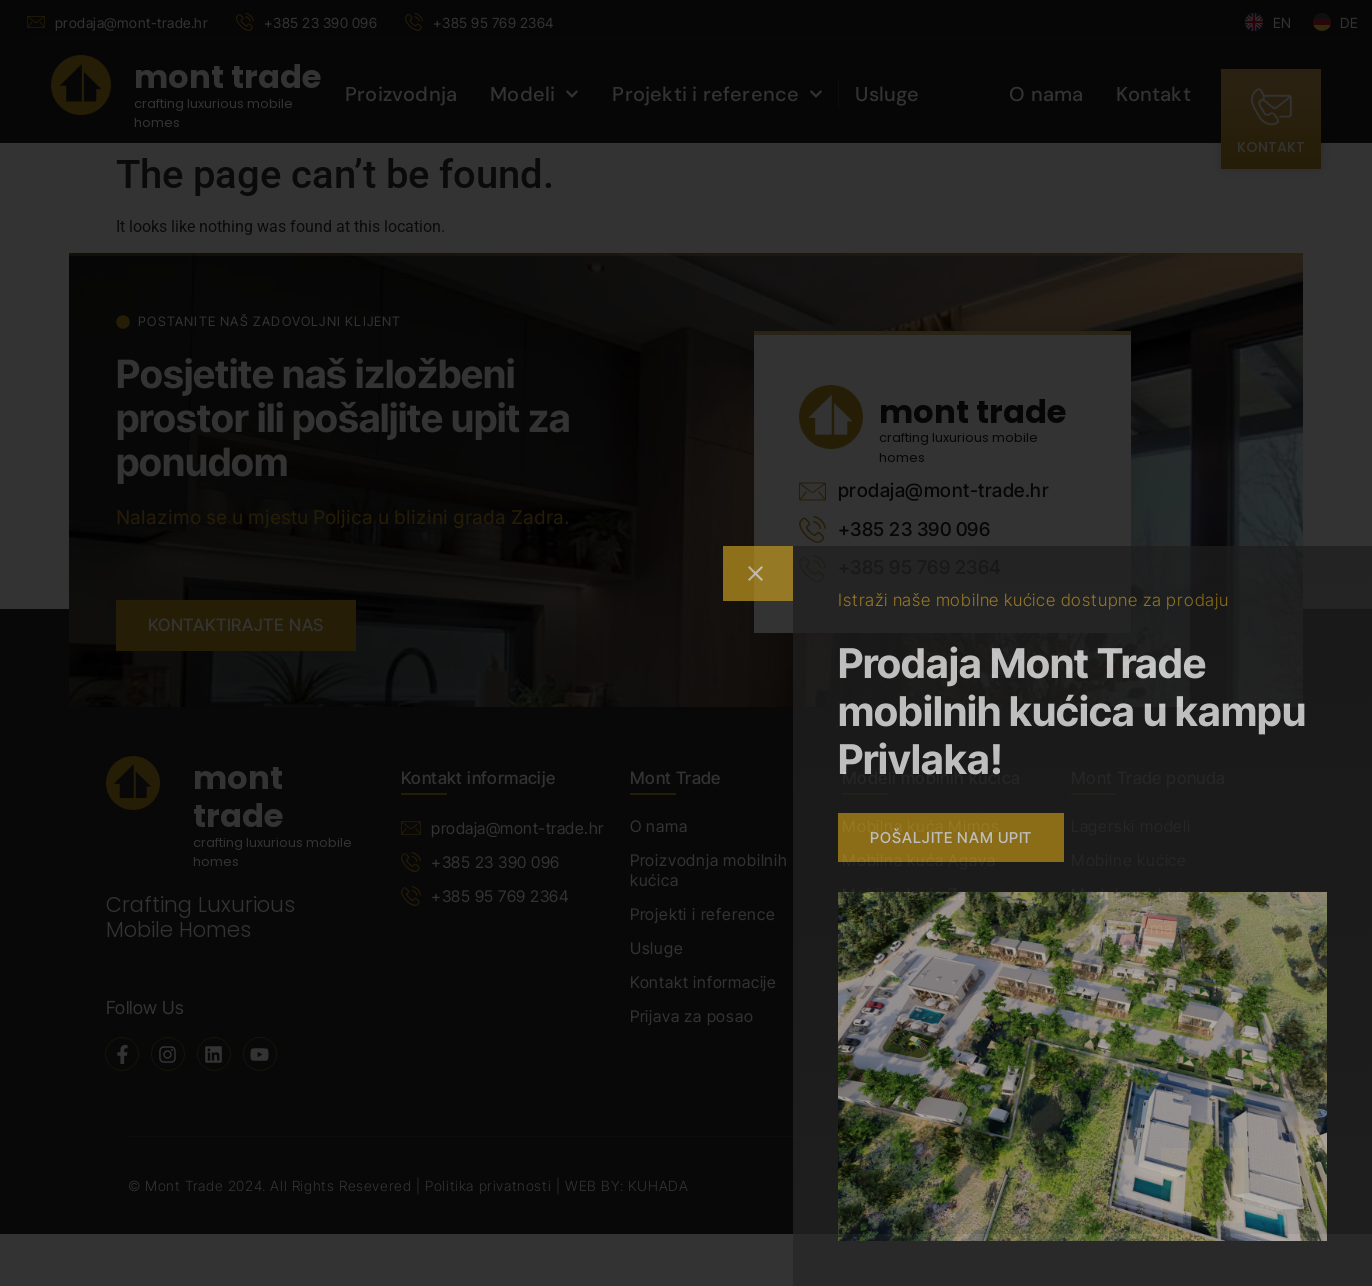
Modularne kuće (1133, 894)
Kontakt (1153, 94)
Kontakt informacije (703, 982)
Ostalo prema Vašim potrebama (1146, 938)
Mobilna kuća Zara (912, 894)
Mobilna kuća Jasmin (922, 928)
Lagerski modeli (1131, 826)
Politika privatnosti (490, 1185)
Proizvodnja (401, 94)
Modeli (534, 94)
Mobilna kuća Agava (918, 860)
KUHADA (658, 1185)
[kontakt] (1271, 107)
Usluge (887, 94)
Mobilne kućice (1129, 860)
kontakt (1271, 147)
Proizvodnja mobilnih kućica (709, 870)
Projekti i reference (717, 94)
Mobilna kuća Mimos (920, 826)
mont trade (227, 76)
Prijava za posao (692, 1016)
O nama (1046, 94)
